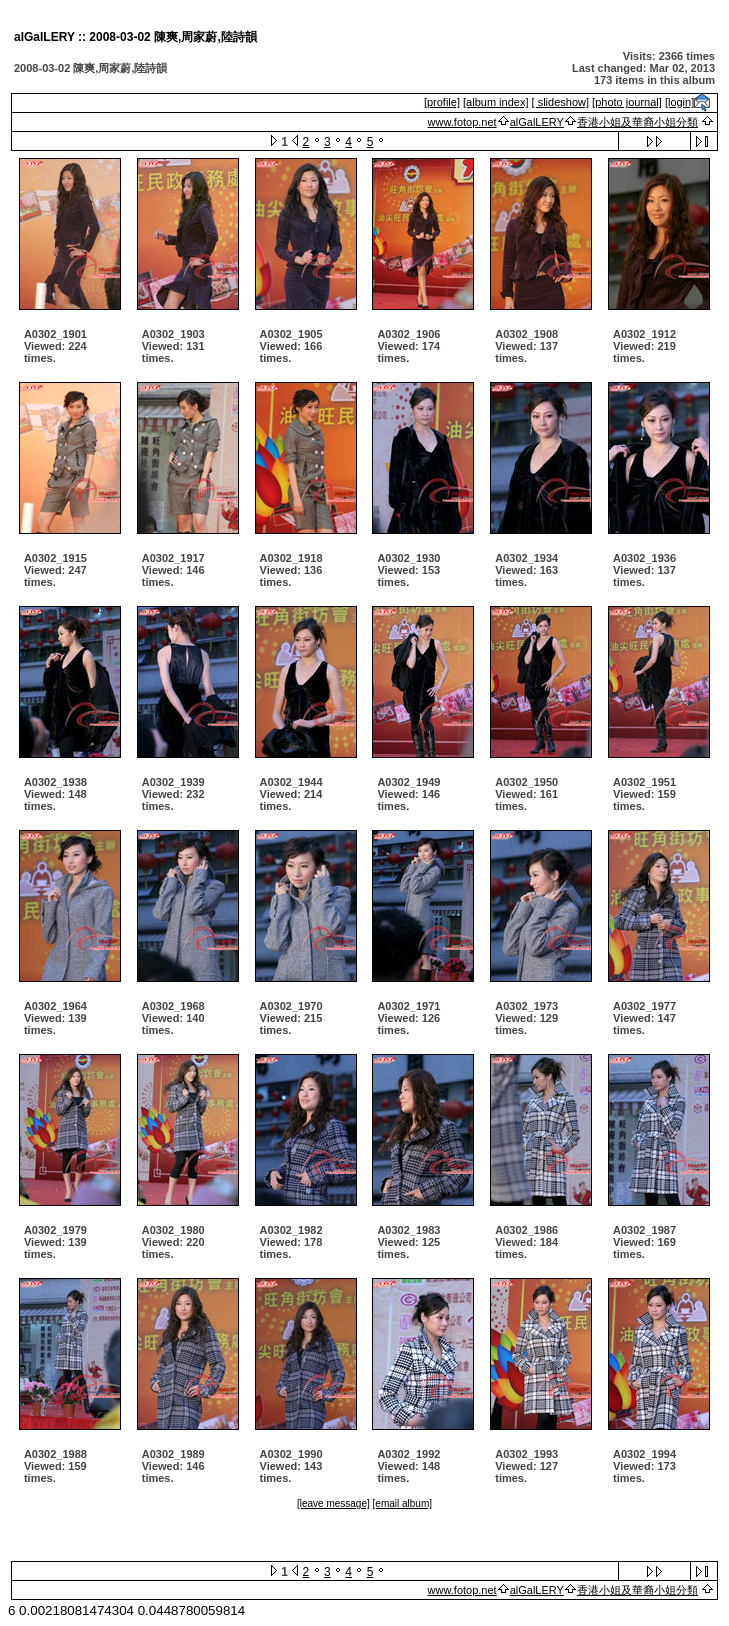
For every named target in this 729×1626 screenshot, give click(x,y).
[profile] (442, 102)
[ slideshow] (560, 102)
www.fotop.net (462, 122)
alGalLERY (537, 122)
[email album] (402, 1503)
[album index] (495, 102)
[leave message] (333, 1503)
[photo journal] (627, 102)
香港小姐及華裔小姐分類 (637, 122)
